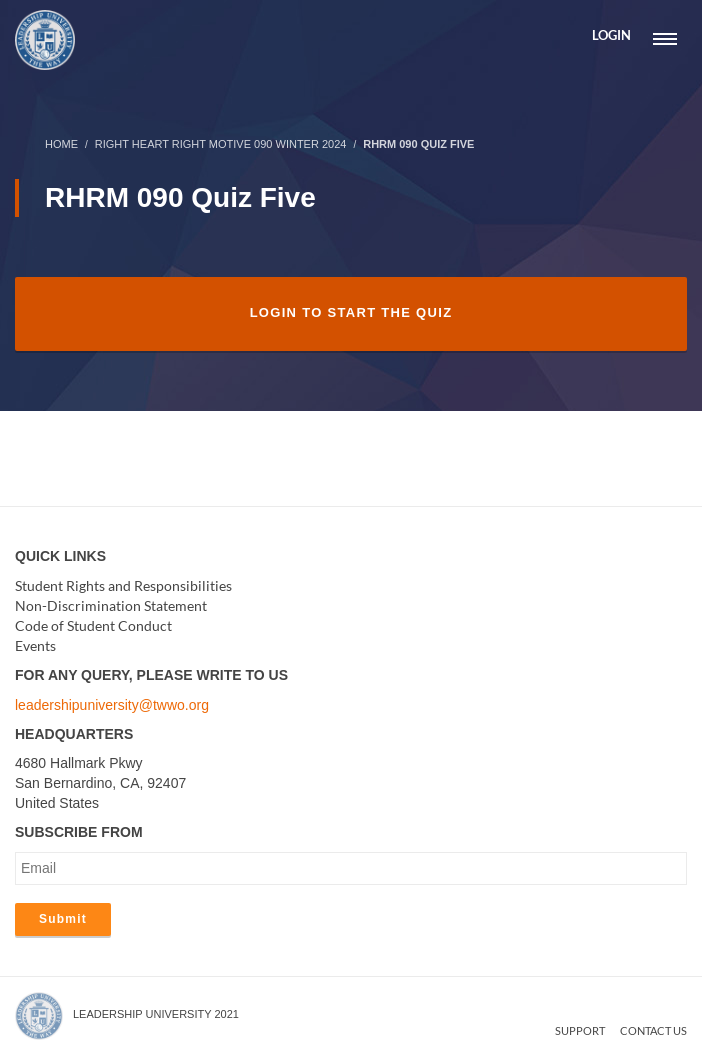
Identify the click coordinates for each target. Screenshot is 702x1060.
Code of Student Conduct (93, 625)
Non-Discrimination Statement (111, 605)
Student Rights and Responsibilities (123, 585)
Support (580, 1030)
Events (35, 645)
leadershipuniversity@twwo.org (112, 705)
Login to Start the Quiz (351, 312)
